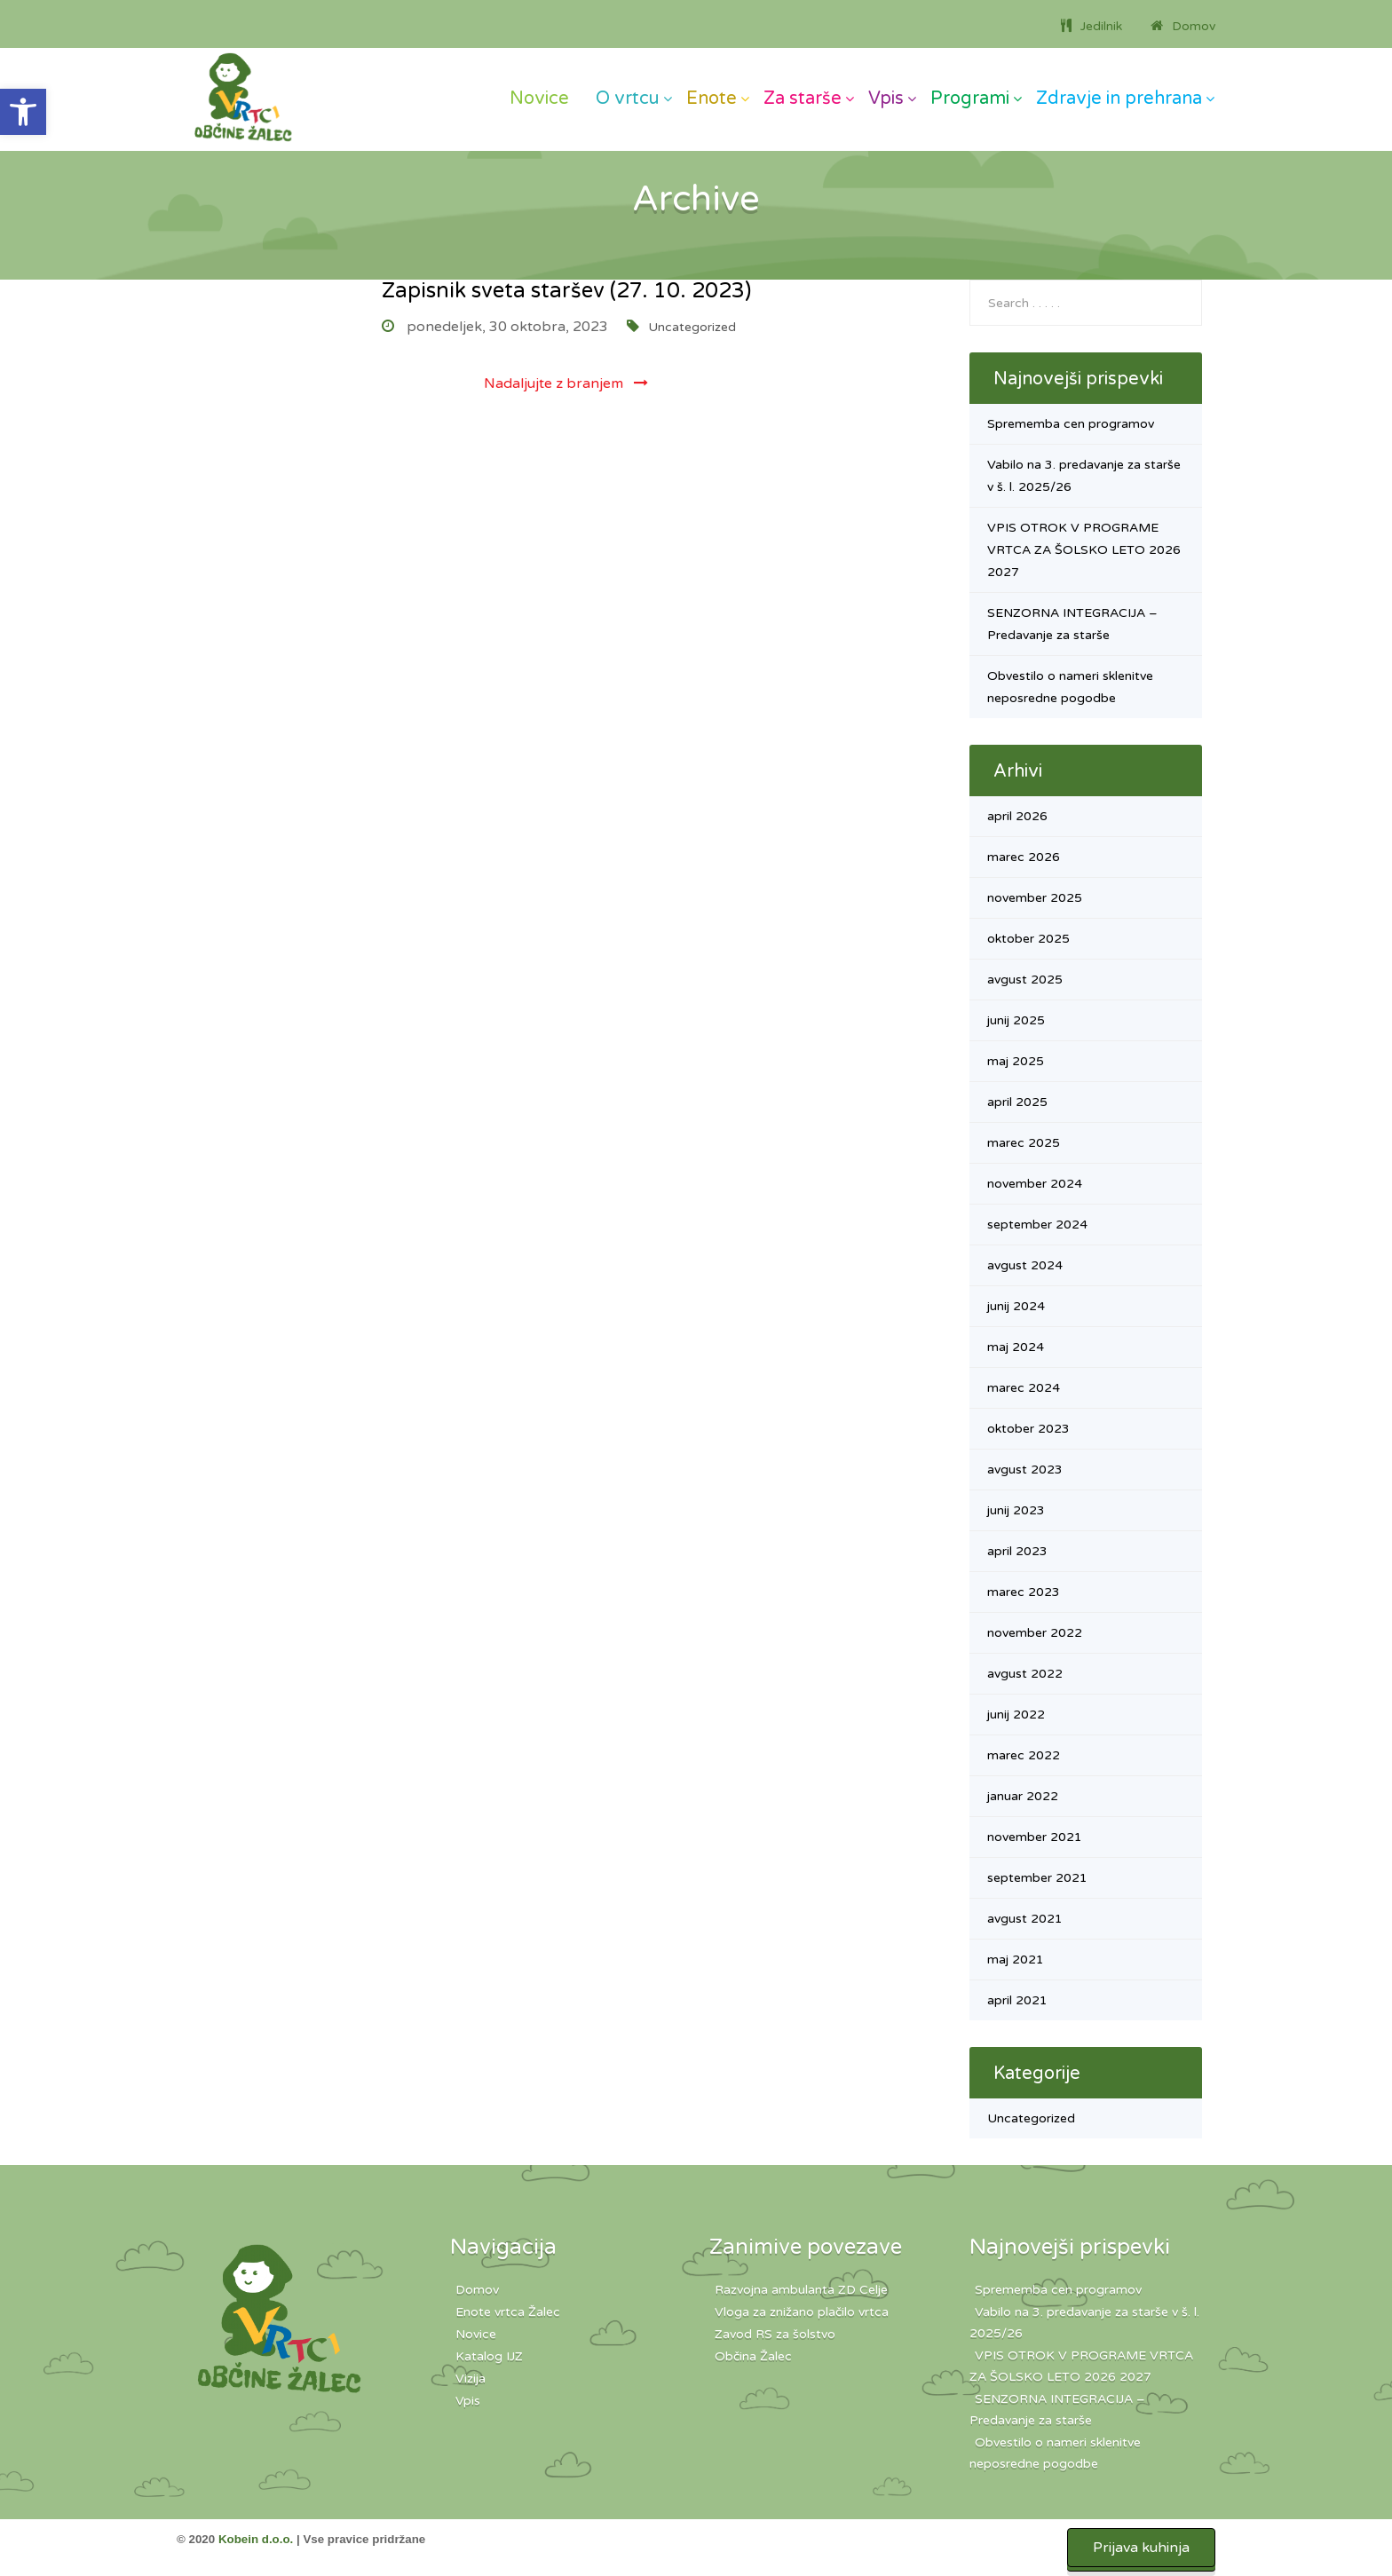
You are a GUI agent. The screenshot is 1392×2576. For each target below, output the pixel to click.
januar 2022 (1022, 1796)
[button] (23, 112)
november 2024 (1034, 1183)
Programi (969, 98)
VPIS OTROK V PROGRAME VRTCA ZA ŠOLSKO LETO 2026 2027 (1084, 550)
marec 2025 (1023, 1142)
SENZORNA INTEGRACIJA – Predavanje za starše (1057, 2409)
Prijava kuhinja (1141, 2547)
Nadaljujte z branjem (566, 383)
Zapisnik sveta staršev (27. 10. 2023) (566, 291)
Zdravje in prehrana (1119, 98)
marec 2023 (1023, 1592)
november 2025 (1034, 897)
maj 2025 (1015, 1061)
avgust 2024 (1025, 1265)
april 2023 (1017, 1551)
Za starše (802, 98)
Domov (477, 2289)
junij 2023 (1016, 1510)
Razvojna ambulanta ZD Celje (801, 2289)
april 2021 (1017, 2000)
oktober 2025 (1028, 938)
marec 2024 (1023, 1387)
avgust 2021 (1025, 1918)
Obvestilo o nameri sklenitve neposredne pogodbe (1055, 2453)
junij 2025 (1016, 1020)
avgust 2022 (1025, 1673)
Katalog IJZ (489, 2356)
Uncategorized (692, 327)
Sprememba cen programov (1070, 423)
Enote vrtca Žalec (507, 2311)
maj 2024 (1015, 1347)
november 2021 (1034, 1837)
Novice (539, 98)
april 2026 (1017, 816)
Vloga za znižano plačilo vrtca (802, 2311)
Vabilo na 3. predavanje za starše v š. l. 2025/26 (1084, 2322)
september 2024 (1037, 1224)
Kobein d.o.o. (255, 2539)
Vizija (470, 2378)
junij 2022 (1016, 1714)
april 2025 (1017, 1102)
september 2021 (1037, 1877)
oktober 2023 (1028, 1428)
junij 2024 (1016, 1306)
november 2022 (1034, 1632)
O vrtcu (628, 98)
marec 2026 (1023, 857)
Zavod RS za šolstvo (775, 2334)
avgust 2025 (1025, 979)
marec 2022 (1023, 1755)
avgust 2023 (1025, 1469)
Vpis (886, 98)
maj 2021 (1015, 1959)
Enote (711, 98)
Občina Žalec (753, 2356)
